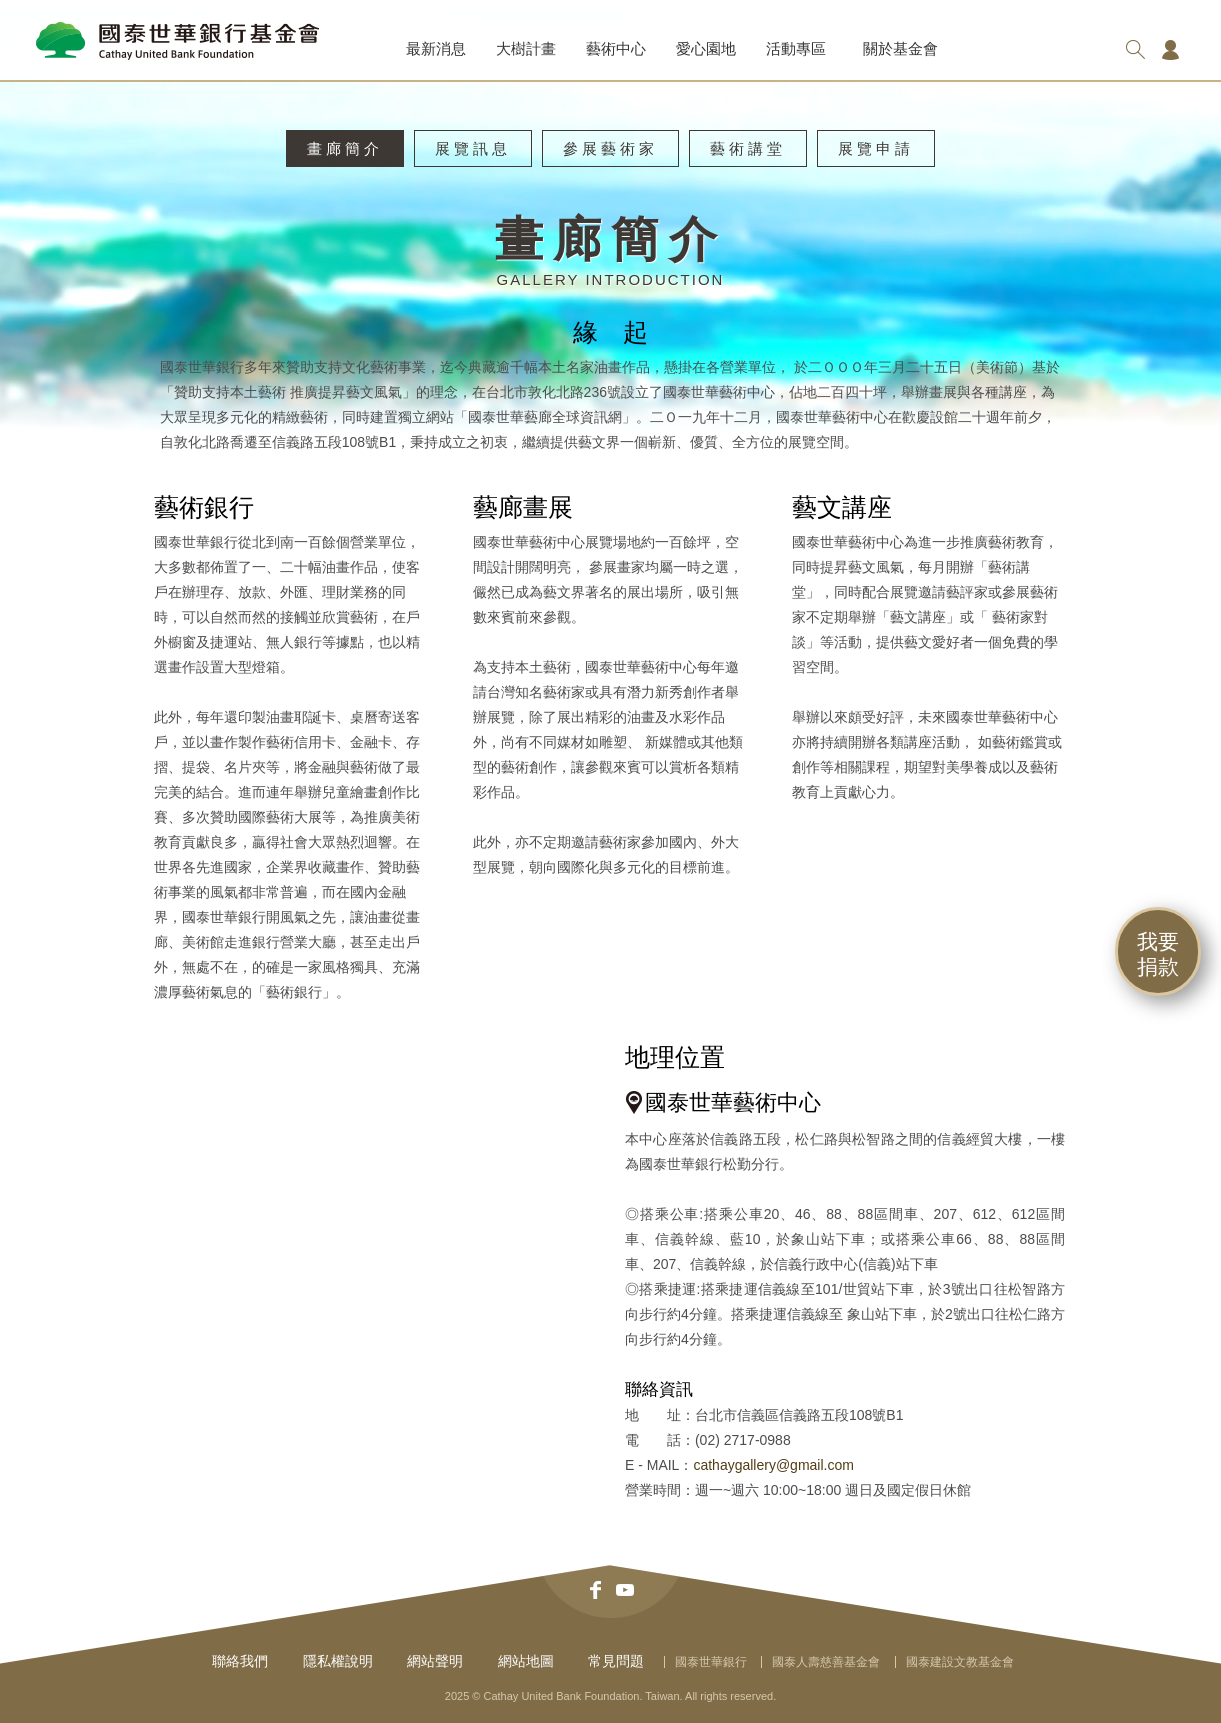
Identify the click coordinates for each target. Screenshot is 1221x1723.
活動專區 (796, 48)
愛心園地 (706, 48)
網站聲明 (435, 1661)
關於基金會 (900, 48)
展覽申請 (876, 148)
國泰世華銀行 (711, 1662)
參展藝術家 (610, 148)
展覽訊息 (473, 148)
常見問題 (616, 1661)
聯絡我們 (240, 1661)
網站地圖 (526, 1661)
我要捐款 (1158, 954)
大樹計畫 (526, 48)
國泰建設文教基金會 (960, 1662)
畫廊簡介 (345, 148)
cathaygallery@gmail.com (773, 1465)
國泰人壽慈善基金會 (826, 1662)
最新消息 (436, 48)
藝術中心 (616, 48)
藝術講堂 (748, 148)
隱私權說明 (338, 1661)
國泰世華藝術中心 (733, 1102)
